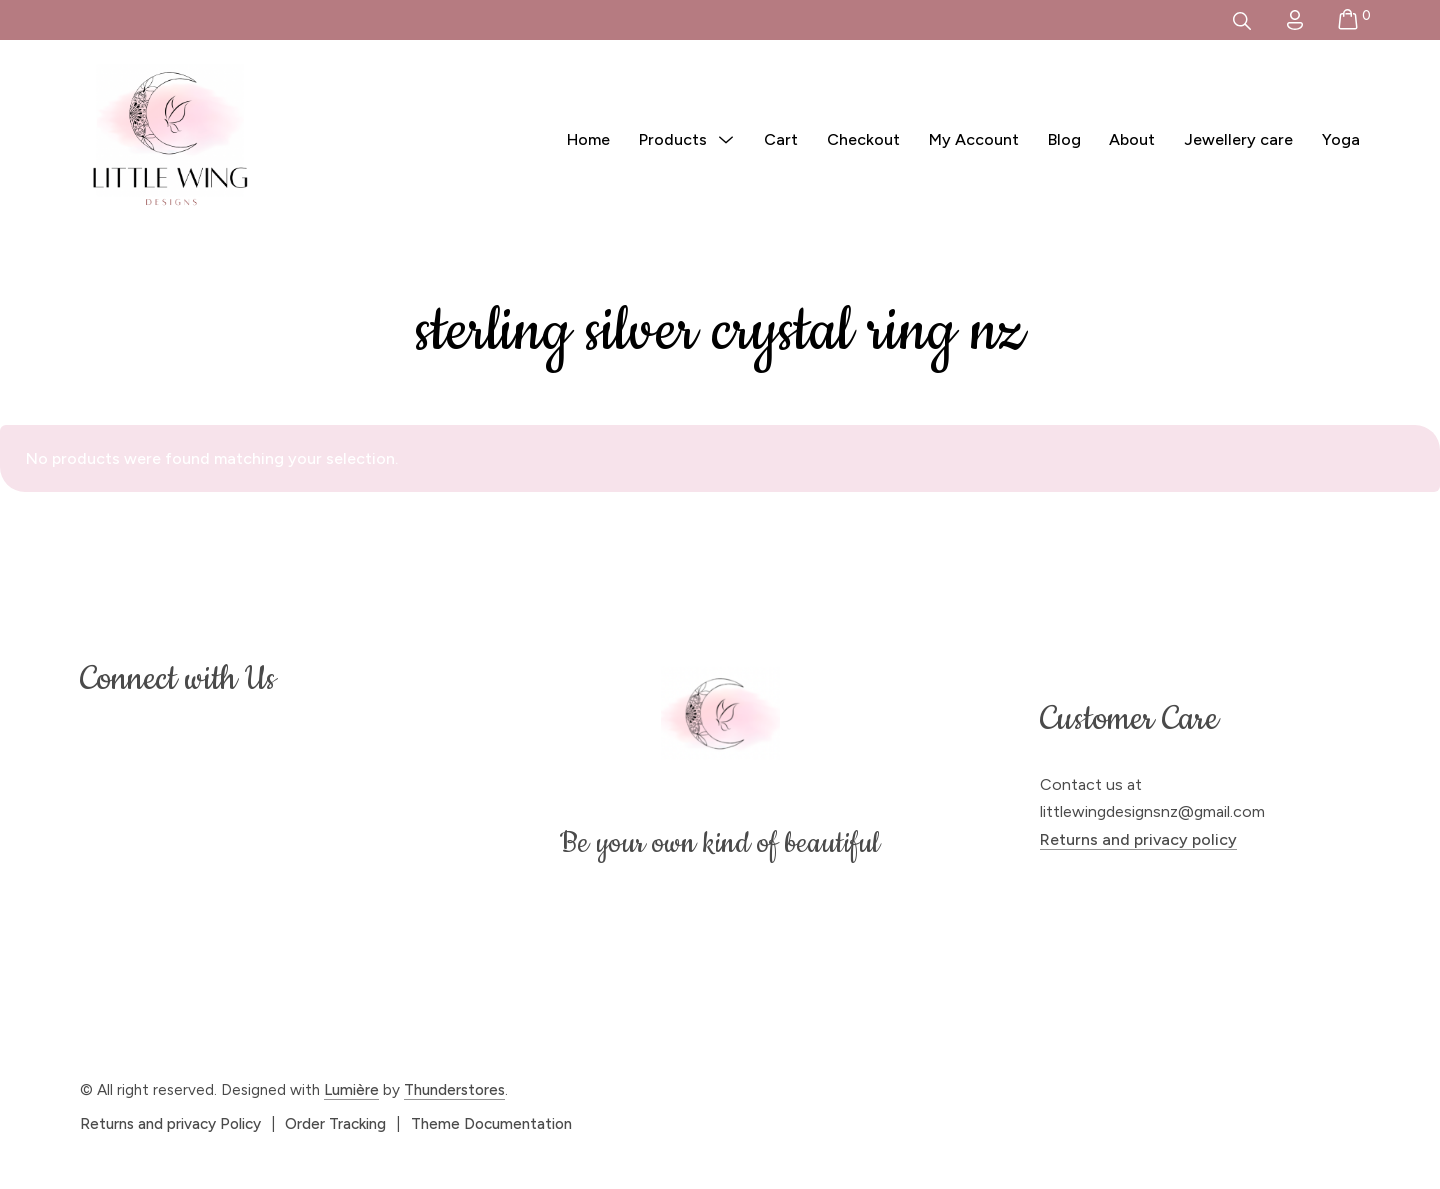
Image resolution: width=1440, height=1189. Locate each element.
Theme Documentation (491, 1124)
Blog (1064, 139)
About (1132, 139)
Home (588, 139)
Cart (781, 139)
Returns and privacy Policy (170, 1124)
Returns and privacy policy (1138, 839)
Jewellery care (1238, 139)
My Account (974, 139)
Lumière (351, 1090)
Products (673, 139)
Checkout (863, 139)
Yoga (1341, 139)
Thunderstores (454, 1090)
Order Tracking (335, 1124)
